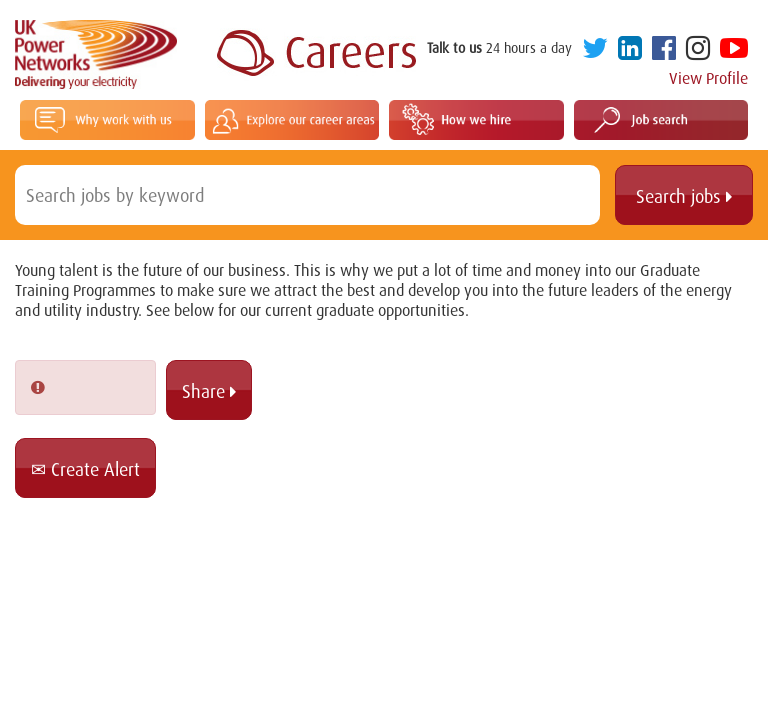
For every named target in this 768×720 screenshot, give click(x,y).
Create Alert (85, 469)
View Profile (708, 78)
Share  (209, 391)
